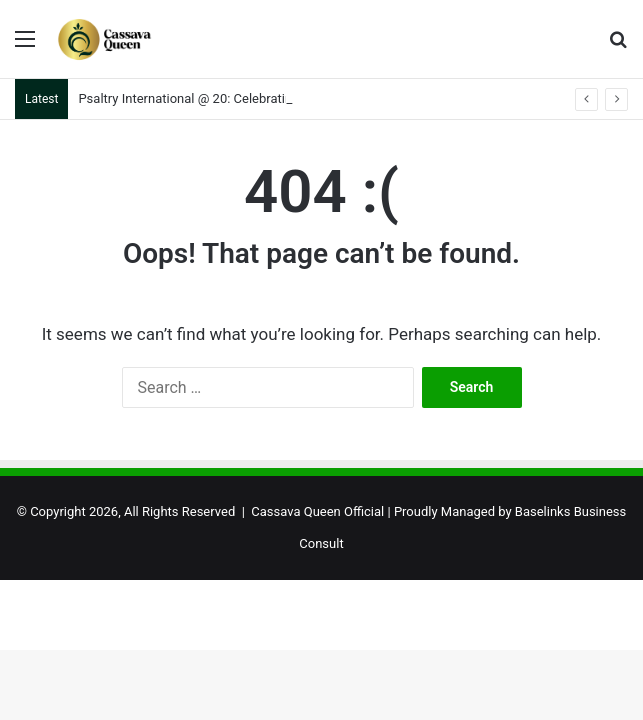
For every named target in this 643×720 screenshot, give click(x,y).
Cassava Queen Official (317, 511)
